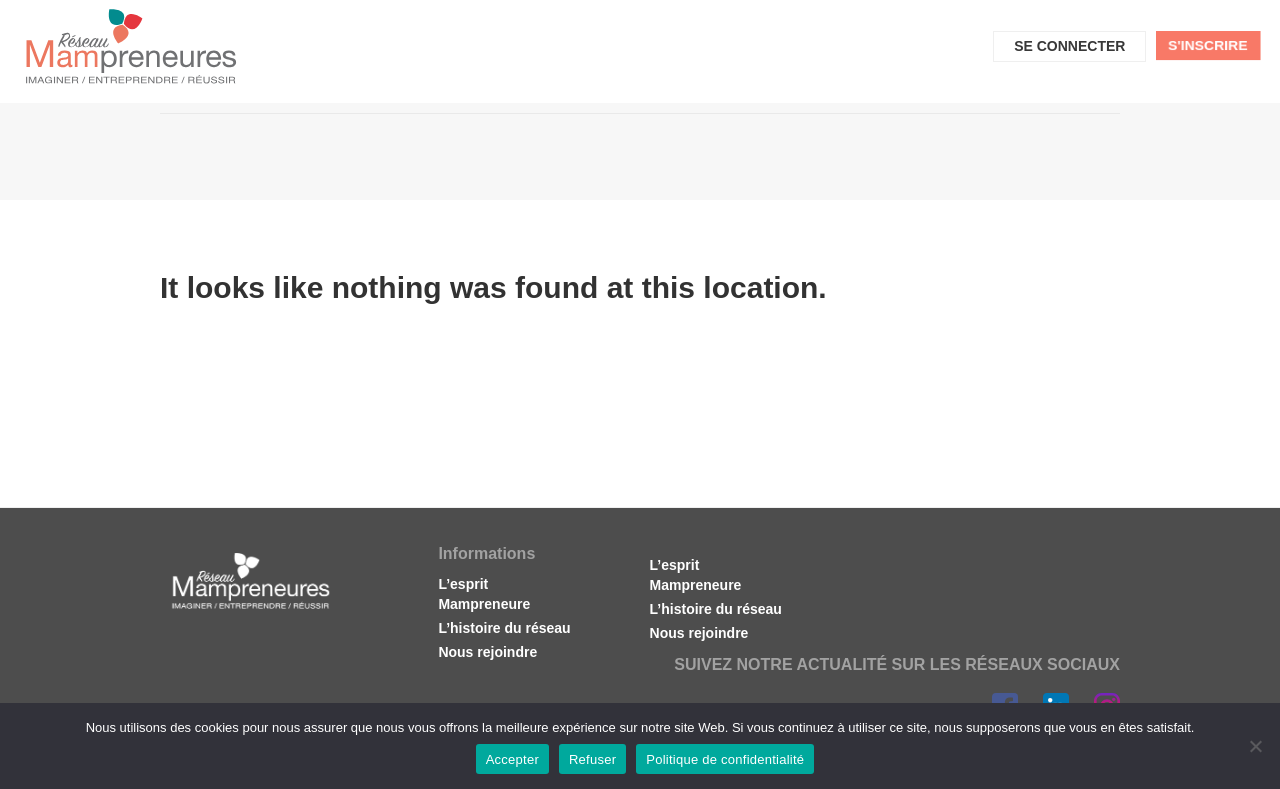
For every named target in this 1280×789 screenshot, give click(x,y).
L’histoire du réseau (504, 628)
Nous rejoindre (487, 652)
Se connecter (1069, 46)
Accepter (512, 759)
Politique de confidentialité (725, 759)
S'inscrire (1208, 45)
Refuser (592, 759)
